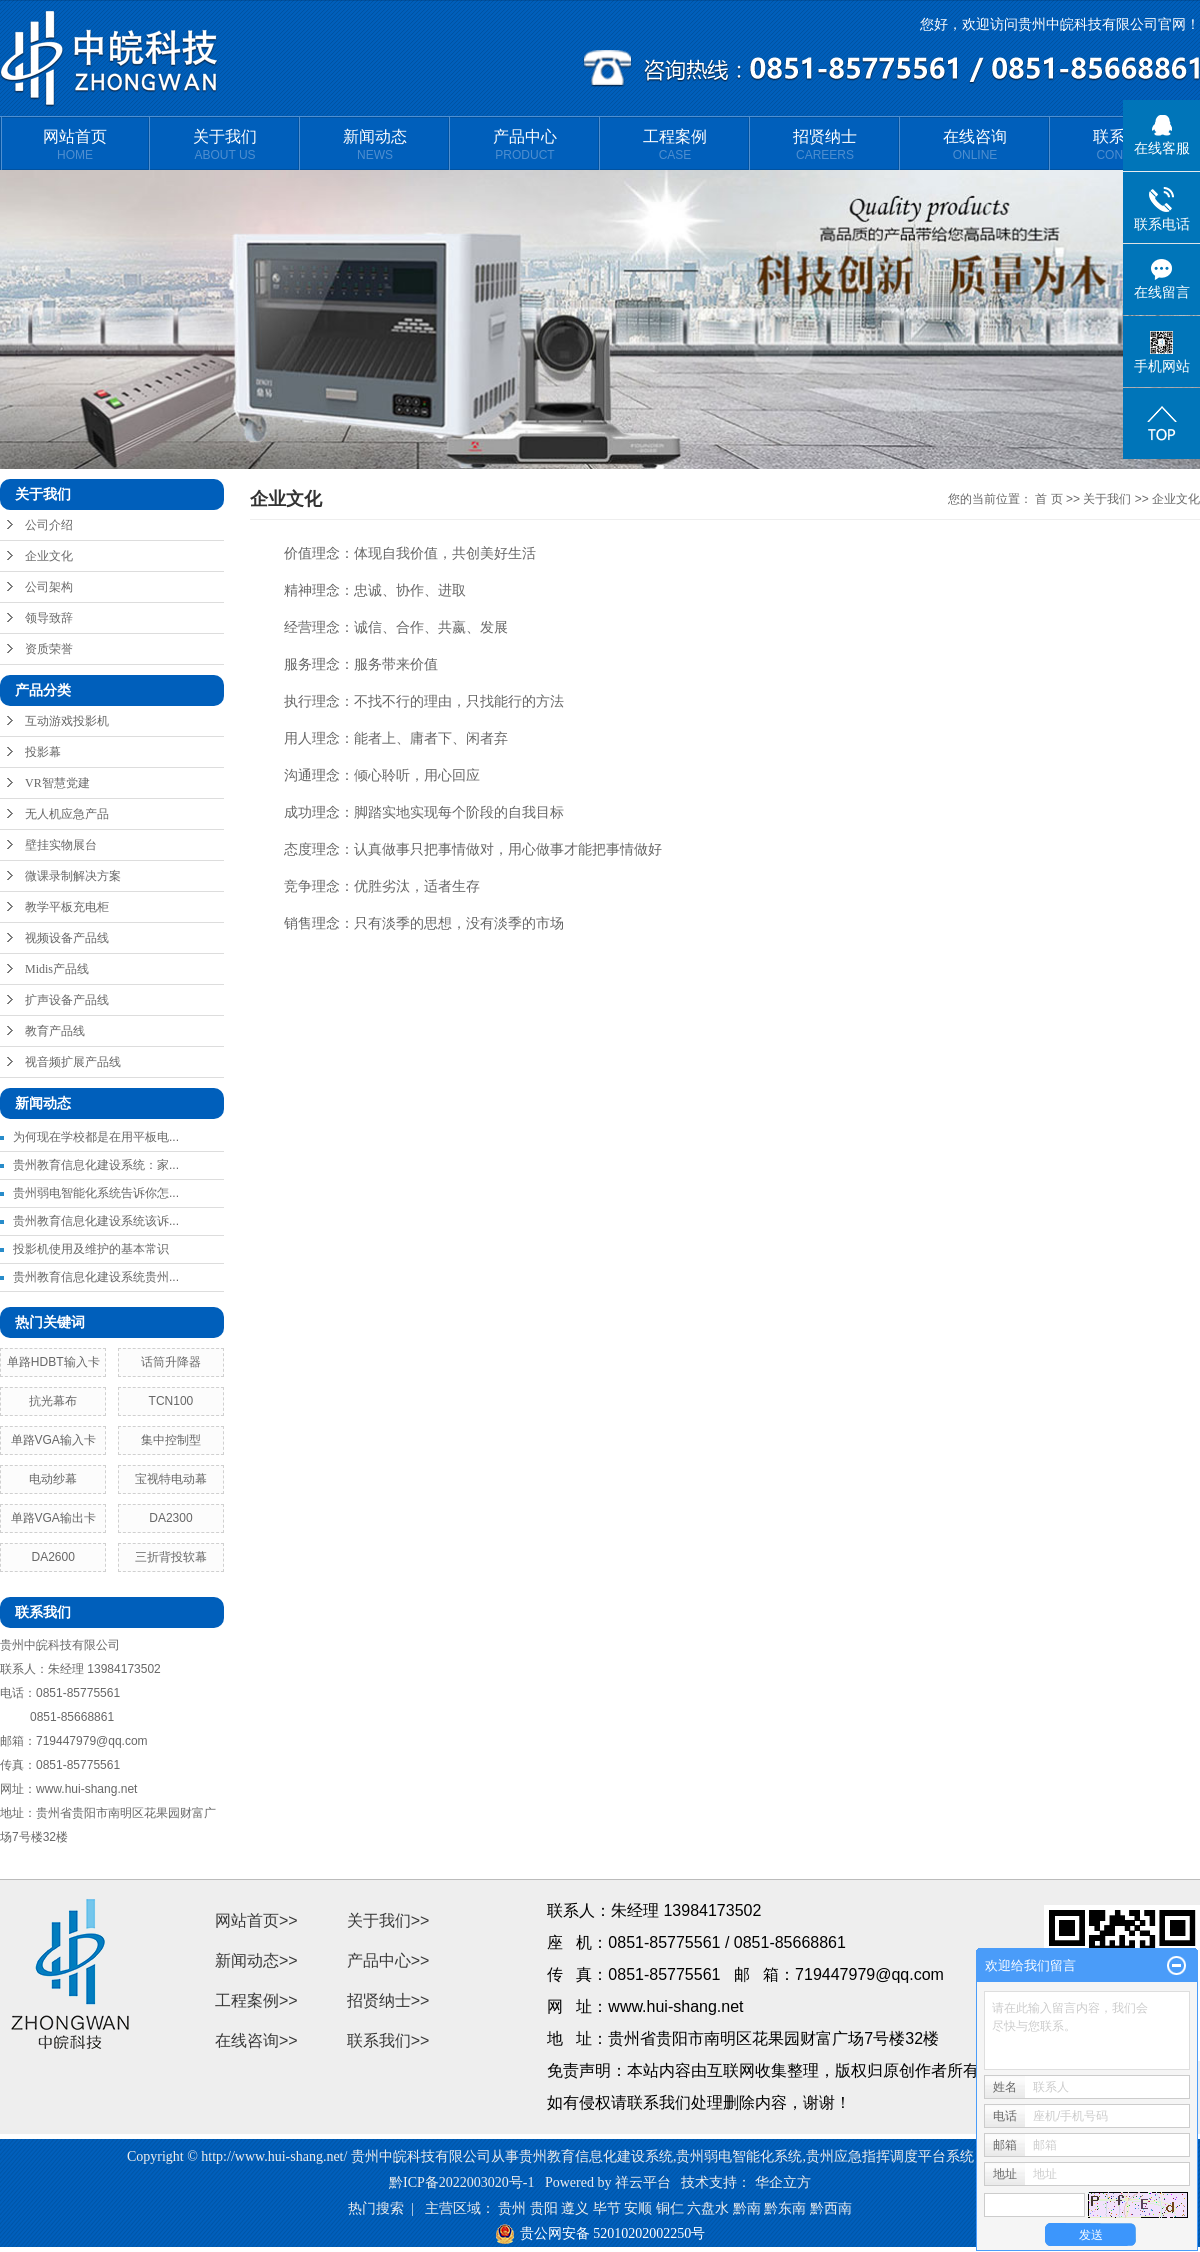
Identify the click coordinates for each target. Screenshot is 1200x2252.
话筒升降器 (171, 1362)
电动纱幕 (53, 1479)
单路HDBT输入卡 (53, 1362)
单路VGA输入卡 (53, 1440)
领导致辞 (49, 618)
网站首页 (75, 145)
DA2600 (53, 1557)
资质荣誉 (49, 649)
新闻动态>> (256, 1960)
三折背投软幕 (171, 1557)
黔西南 (831, 2208)
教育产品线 (55, 1031)
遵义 (575, 2208)
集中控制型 (171, 1440)
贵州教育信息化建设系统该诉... (96, 1221)
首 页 (1048, 499)
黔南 (747, 2208)
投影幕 (43, 752)
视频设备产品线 (67, 938)
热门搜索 (376, 2208)
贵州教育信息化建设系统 (596, 2156)
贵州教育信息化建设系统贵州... (96, 1277)
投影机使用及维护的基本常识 (91, 1249)
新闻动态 (375, 145)
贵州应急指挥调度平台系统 (890, 2156)
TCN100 (171, 1401)
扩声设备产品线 (67, 1000)
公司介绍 (49, 525)
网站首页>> (256, 1920)
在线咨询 (975, 145)
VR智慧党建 (57, 783)
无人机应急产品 (67, 814)
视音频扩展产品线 (73, 1062)
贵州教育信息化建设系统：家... (96, 1165)
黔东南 (785, 2208)
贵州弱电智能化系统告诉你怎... (96, 1193)
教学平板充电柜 (67, 907)
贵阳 (544, 2208)
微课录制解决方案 (73, 876)
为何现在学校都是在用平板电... (96, 1137)
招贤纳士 (825, 145)
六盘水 (708, 2208)
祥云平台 (643, 2182)
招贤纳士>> (388, 2000)
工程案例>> (256, 2000)
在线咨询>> (256, 2040)
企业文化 (49, 556)
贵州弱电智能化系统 (739, 2156)
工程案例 (675, 145)
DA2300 (170, 1518)
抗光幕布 (53, 1401)
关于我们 (225, 145)
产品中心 (525, 145)
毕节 (607, 2208)
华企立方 (783, 2182)
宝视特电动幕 (171, 1479)
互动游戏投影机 (67, 721)
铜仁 (670, 2208)
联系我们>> (388, 2040)
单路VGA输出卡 (53, 1518)
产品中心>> (388, 1960)
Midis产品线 (57, 969)
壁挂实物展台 (61, 845)
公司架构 (49, 587)
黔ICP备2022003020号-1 (461, 2182)
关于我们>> (388, 1920)
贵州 (512, 2208)
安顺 (638, 2208)
